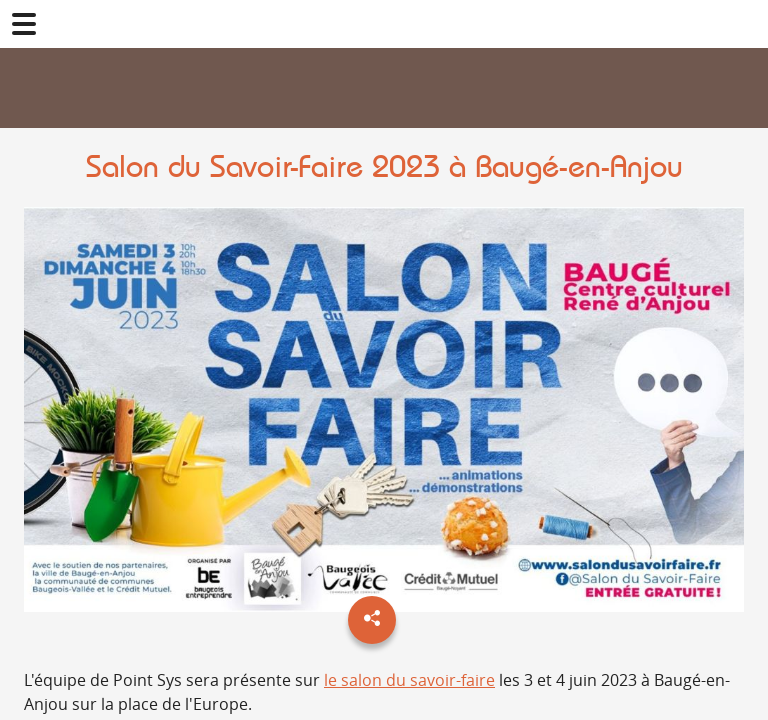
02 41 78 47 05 (744, 24)
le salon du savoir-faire (409, 680)
